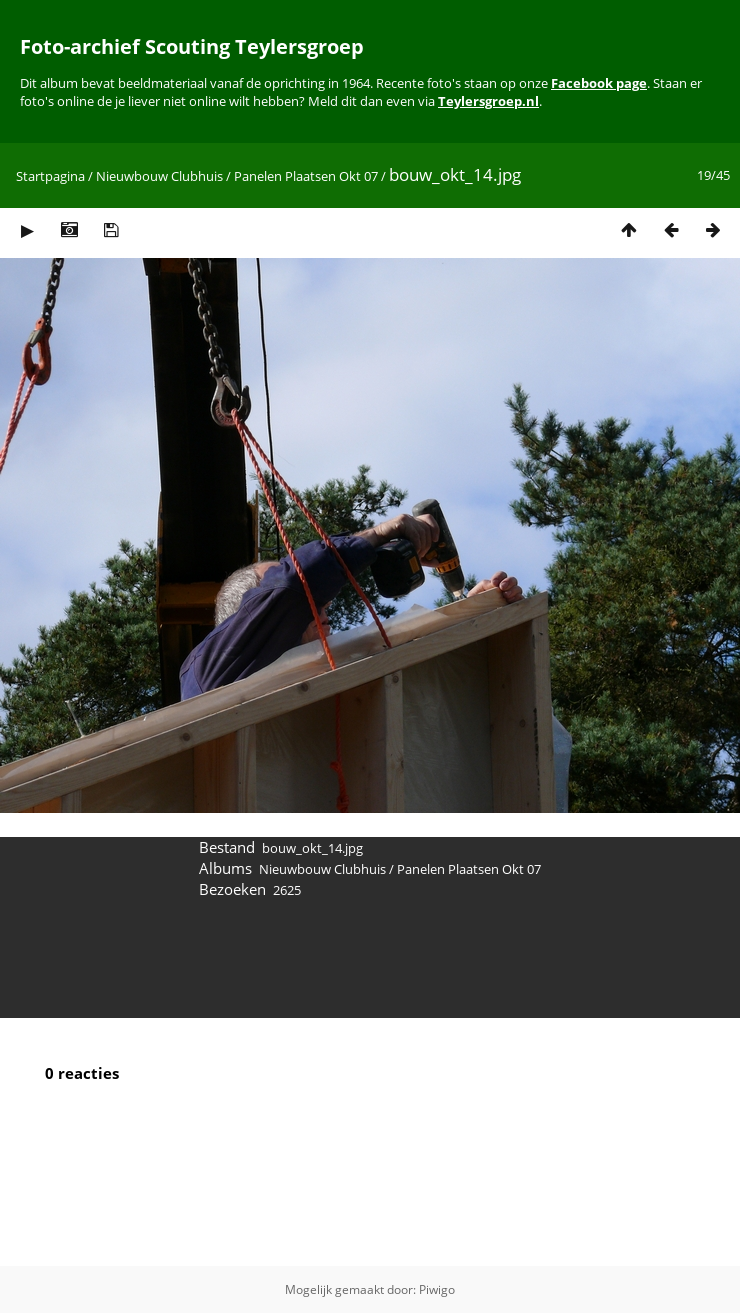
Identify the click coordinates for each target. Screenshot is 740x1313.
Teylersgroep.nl (488, 101)
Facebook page (599, 83)
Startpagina (50, 176)
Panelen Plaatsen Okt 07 (306, 176)
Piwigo (437, 1289)
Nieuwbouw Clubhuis (159, 176)
